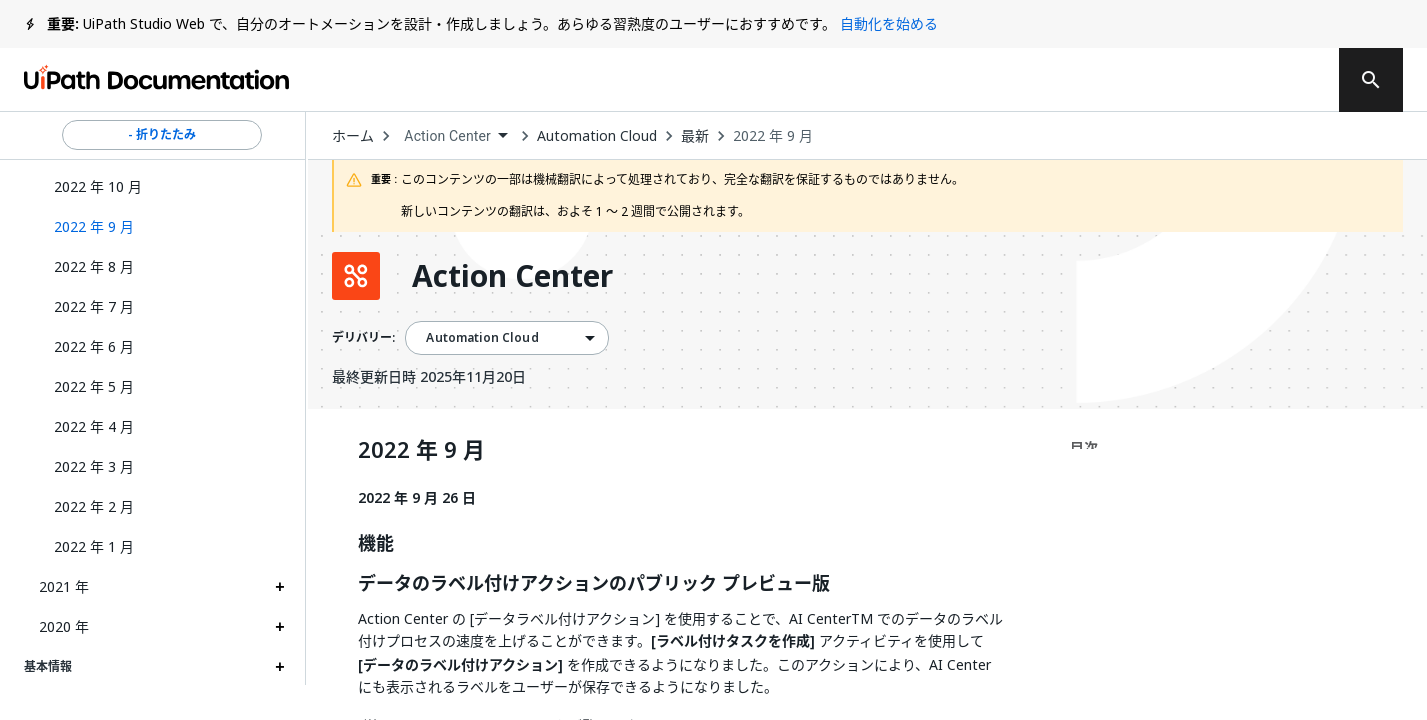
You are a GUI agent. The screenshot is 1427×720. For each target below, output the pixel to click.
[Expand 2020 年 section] (280, 627)
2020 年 (64, 626)
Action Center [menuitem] (447, 136)
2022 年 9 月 (773, 136)
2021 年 (64, 586)
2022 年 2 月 (94, 506)
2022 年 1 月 (94, 546)
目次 (1084, 447)
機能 (376, 544)
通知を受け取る (1045, 80)
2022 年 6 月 (94, 346)
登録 (1280, 80)
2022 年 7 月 (94, 306)
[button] (162, 227)
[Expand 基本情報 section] (280, 667)
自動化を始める (889, 23)
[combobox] (455, 136)
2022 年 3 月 (94, 466)
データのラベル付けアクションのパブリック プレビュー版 (594, 584)
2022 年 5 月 (94, 386)
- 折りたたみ (162, 135)
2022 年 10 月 (98, 186)
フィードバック (875, 80)
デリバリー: (363, 338)
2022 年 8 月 (94, 266)
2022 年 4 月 (94, 426)
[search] (1371, 80)
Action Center (512, 276)
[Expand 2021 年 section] (280, 587)
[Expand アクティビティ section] (280, 708)
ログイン (1186, 80)
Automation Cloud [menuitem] (482, 338)
